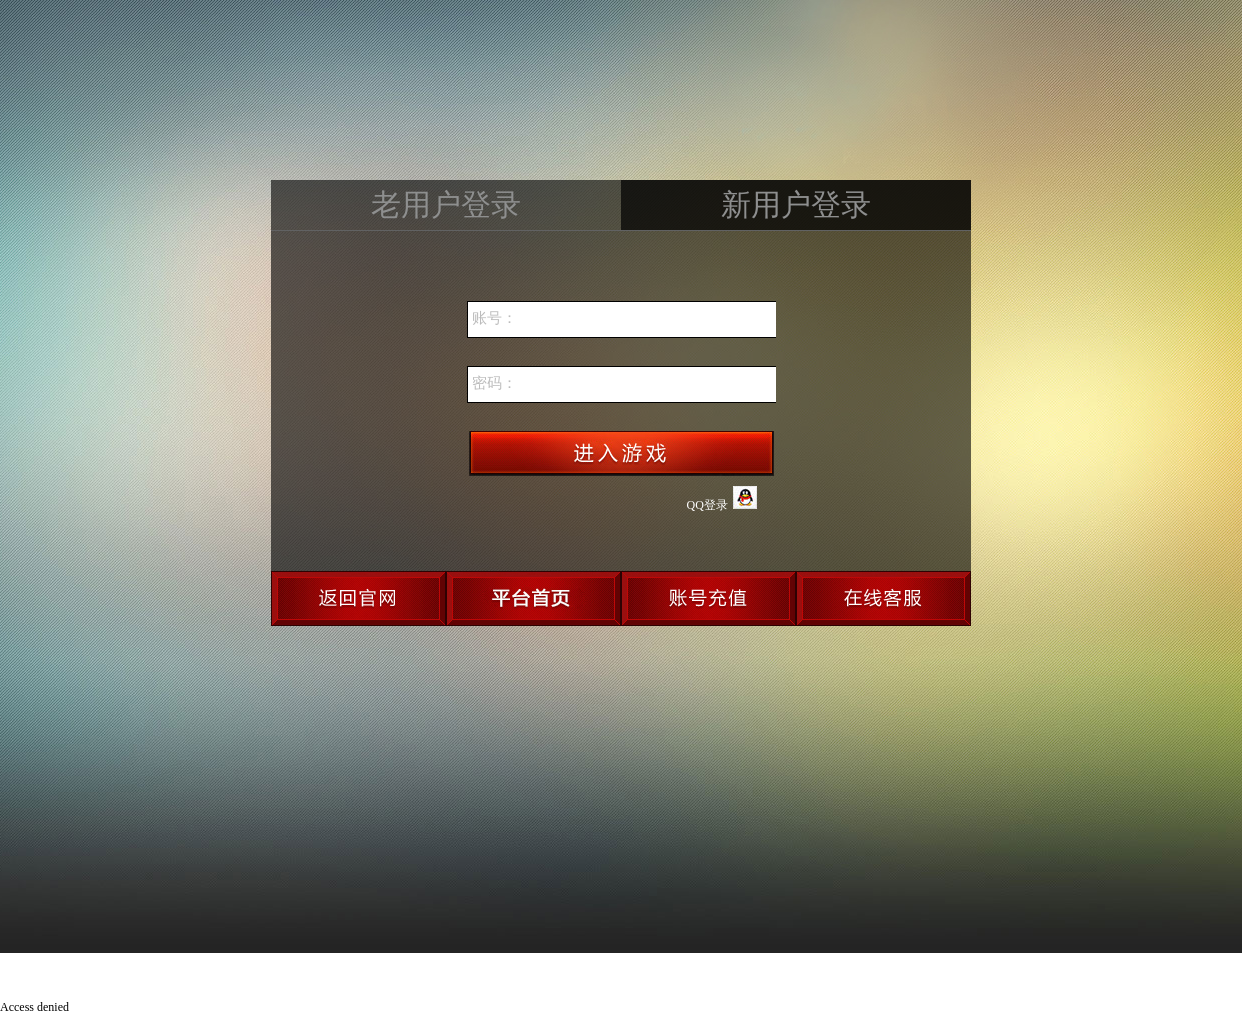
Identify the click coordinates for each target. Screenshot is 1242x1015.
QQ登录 (722, 499)
